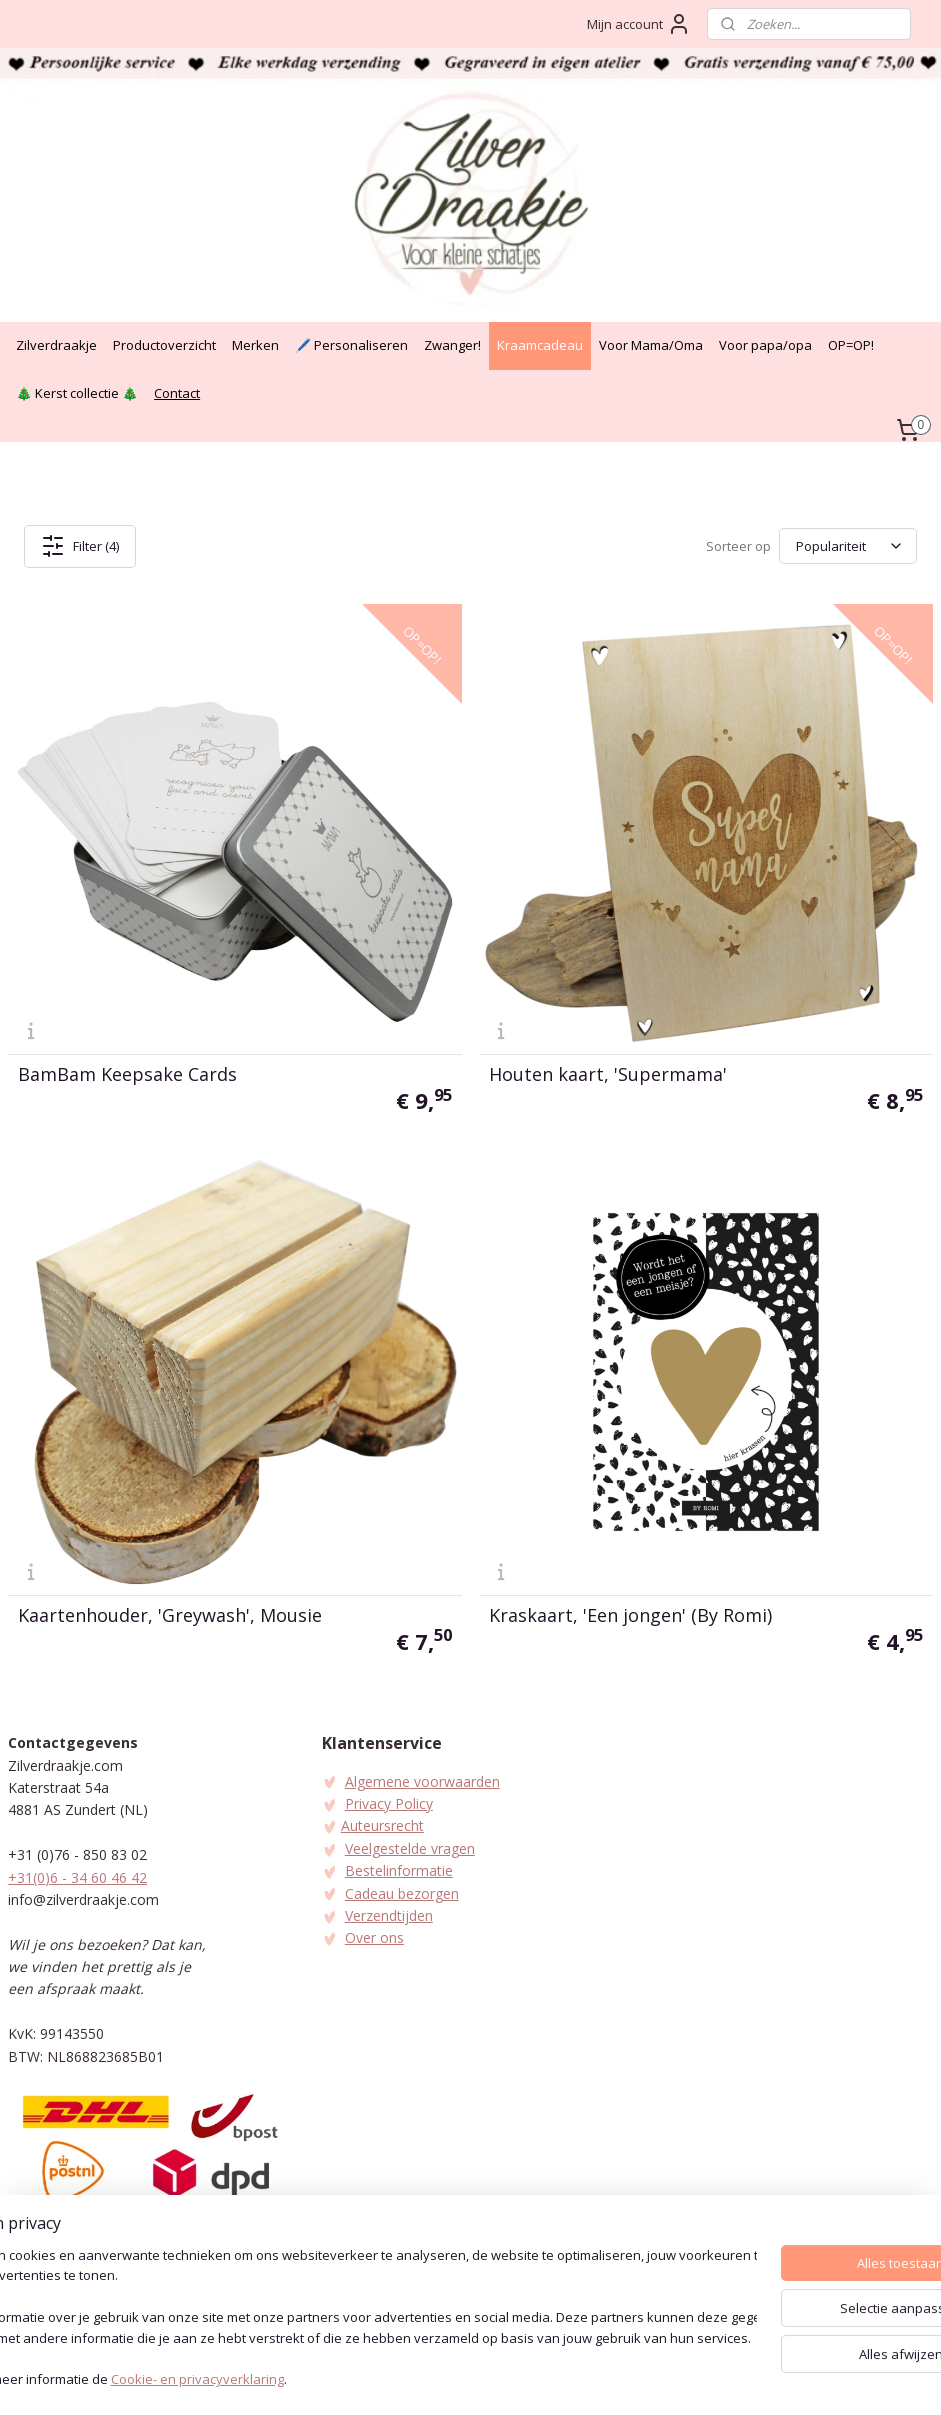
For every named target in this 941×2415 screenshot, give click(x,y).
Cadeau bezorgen (402, 1893)
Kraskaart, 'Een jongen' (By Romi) (630, 1614)
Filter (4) (80, 546)
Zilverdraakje (56, 345)
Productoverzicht (164, 345)
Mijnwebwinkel (686, 2378)
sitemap (393, 2378)
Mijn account (639, 24)
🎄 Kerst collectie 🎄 (77, 393)
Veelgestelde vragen (410, 1848)
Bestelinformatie (399, 1870)
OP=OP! (851, 345)
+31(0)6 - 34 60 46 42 (77, 1877)
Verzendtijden (389, 1915)
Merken (255, 345)
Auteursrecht (382, 1825)
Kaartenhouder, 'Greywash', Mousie (170, 1614)
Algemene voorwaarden (422, 1781)
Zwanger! (452, 345)
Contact (177, 393)
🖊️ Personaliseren (351, 345)
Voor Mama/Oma (651, 345)
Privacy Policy (389, 1803)
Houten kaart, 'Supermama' (608, 1074)
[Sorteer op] (848, 546)
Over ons (374, 1937)
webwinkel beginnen (512, 2378)
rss (435, 2378)
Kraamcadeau (540, 345)
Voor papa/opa (765, 345)
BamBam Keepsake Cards (127, 1074)
